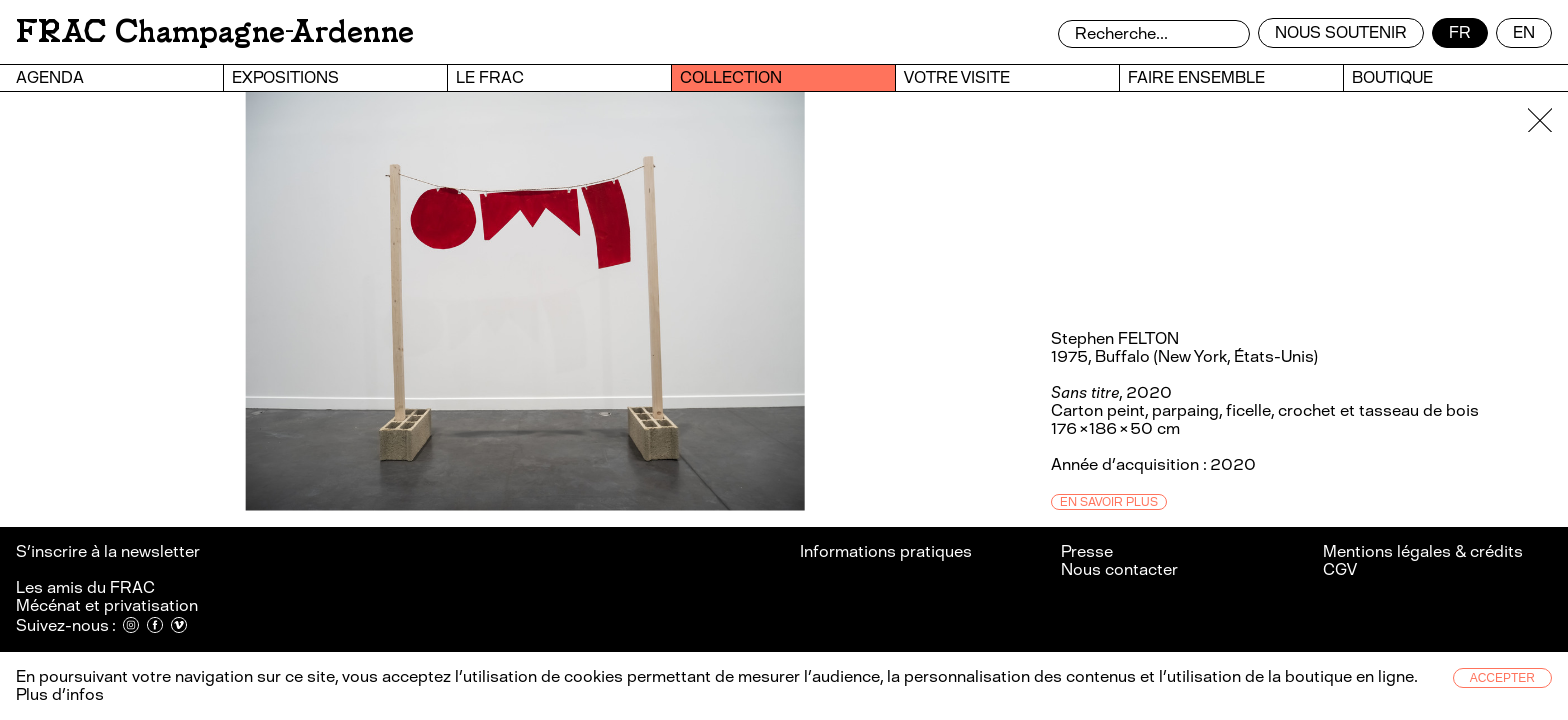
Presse (1087, 551)
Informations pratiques (886, 551)
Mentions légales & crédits (1423, 551)
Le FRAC (490, 77)
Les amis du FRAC (85, 587)
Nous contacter (1119, 569)
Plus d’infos (60, 694)
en (1524, 32)
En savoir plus (1109, 502)
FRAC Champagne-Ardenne (215, 31)
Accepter (1502, 678)
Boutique (1392, 77)
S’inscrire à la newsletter (109, 551)
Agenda (50, 77)
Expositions (285, 77)
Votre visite (957, 77)
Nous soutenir (1341, 32)
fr (1460, 32)
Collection (731, 77)
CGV (1340, 569)
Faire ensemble (1196, 77)
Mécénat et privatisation (107, 605)
